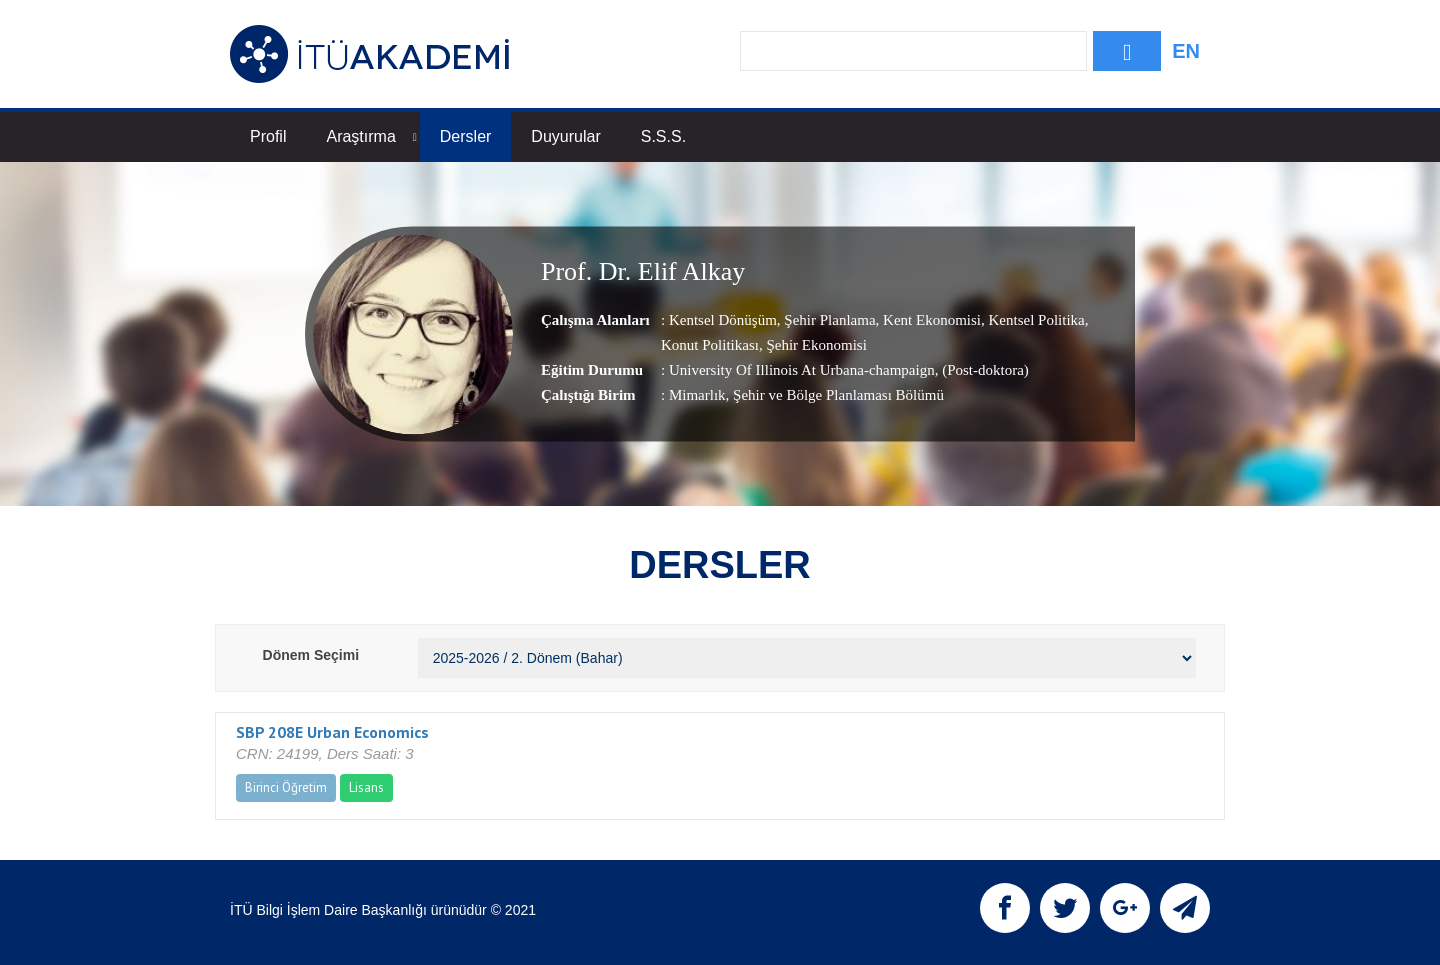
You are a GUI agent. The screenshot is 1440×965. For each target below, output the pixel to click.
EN (1186, 51)
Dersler (466, 136)
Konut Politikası (710, 345)
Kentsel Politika (1035, 320)
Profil (268, 136)
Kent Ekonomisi (930, 320)
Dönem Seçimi (311, 655)
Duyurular (565, 136)
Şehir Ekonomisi (815, 345)
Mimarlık (697, 395)
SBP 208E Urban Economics (332, 732)
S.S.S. (663, 136)
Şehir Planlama (828, 320)
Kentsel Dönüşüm (723, 320)
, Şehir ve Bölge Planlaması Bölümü (835, 395)
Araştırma (371, 136)
